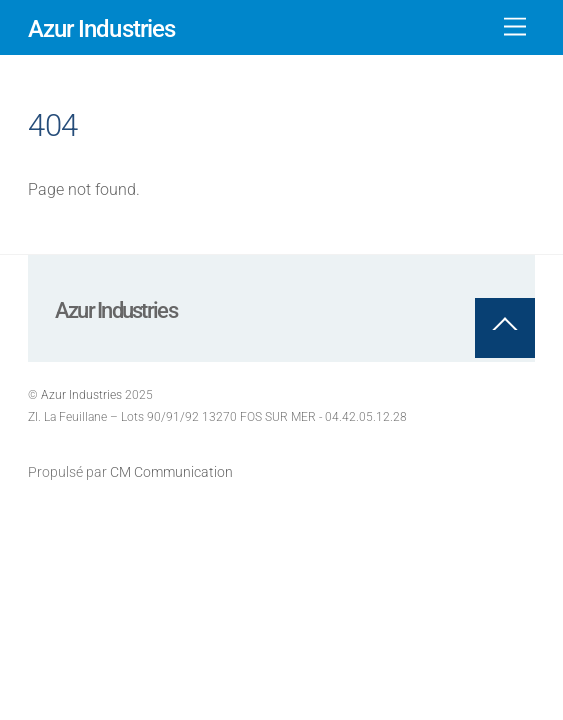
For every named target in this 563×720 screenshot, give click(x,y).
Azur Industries (81, 395)
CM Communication (171, 472)
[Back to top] (505, 328)
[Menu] (515, 27)
